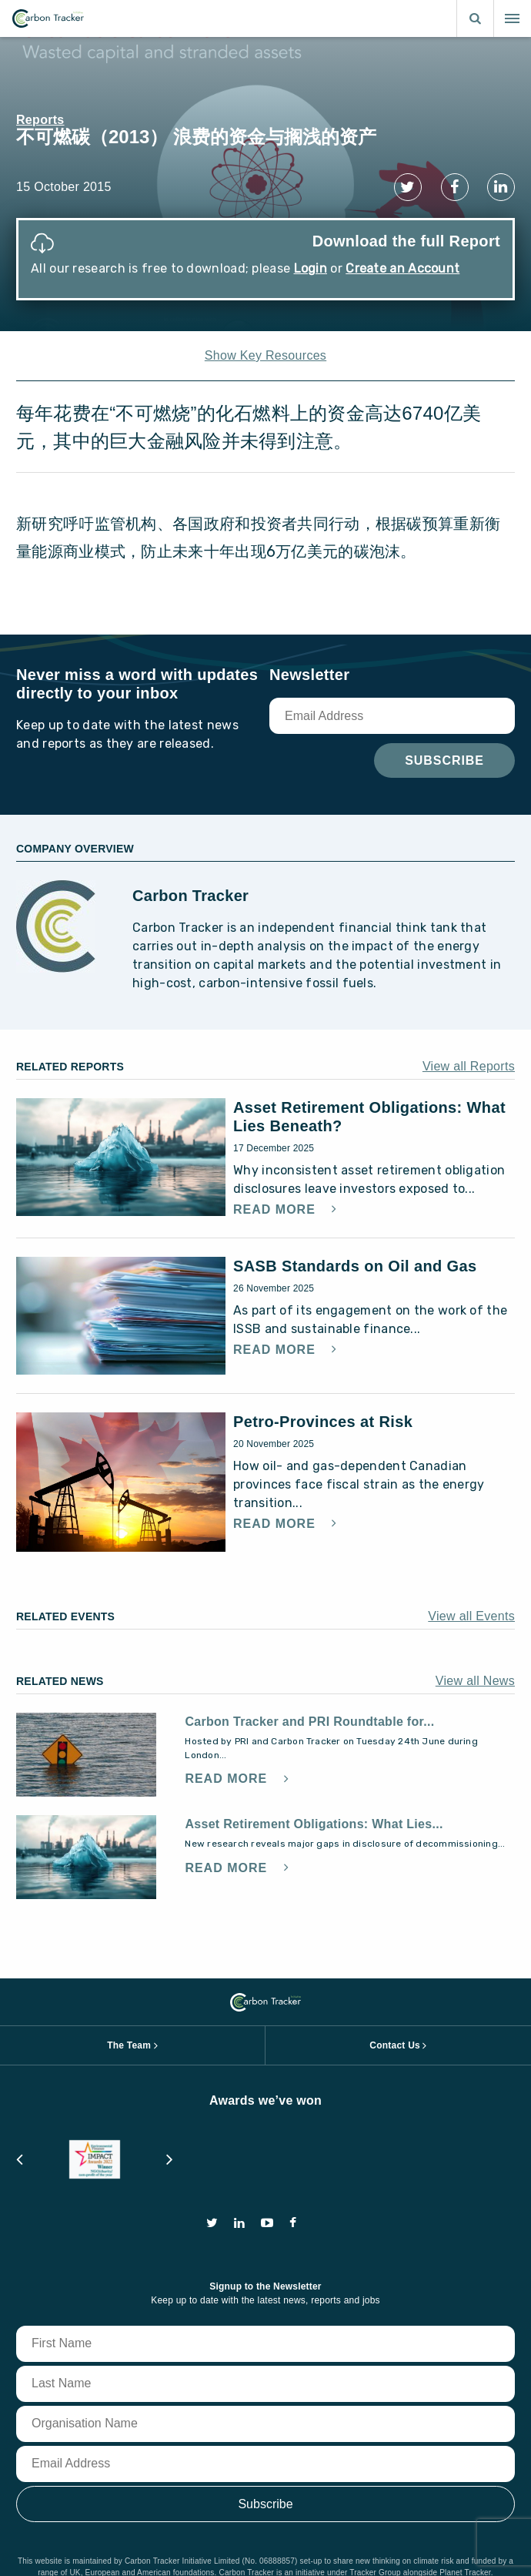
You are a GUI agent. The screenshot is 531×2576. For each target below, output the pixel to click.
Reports (40, 119)
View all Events (471, 1616)
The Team (129, 2045)
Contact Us (394, 2045)
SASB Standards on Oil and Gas (355, 1266)
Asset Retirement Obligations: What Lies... (313, 1824)
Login (311, 268)
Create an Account (402, 268)
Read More (276, 1210)
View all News (475, 1680)
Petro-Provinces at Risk (322, 1421)
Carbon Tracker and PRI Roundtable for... (309, 1721)
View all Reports (468, 1066)
